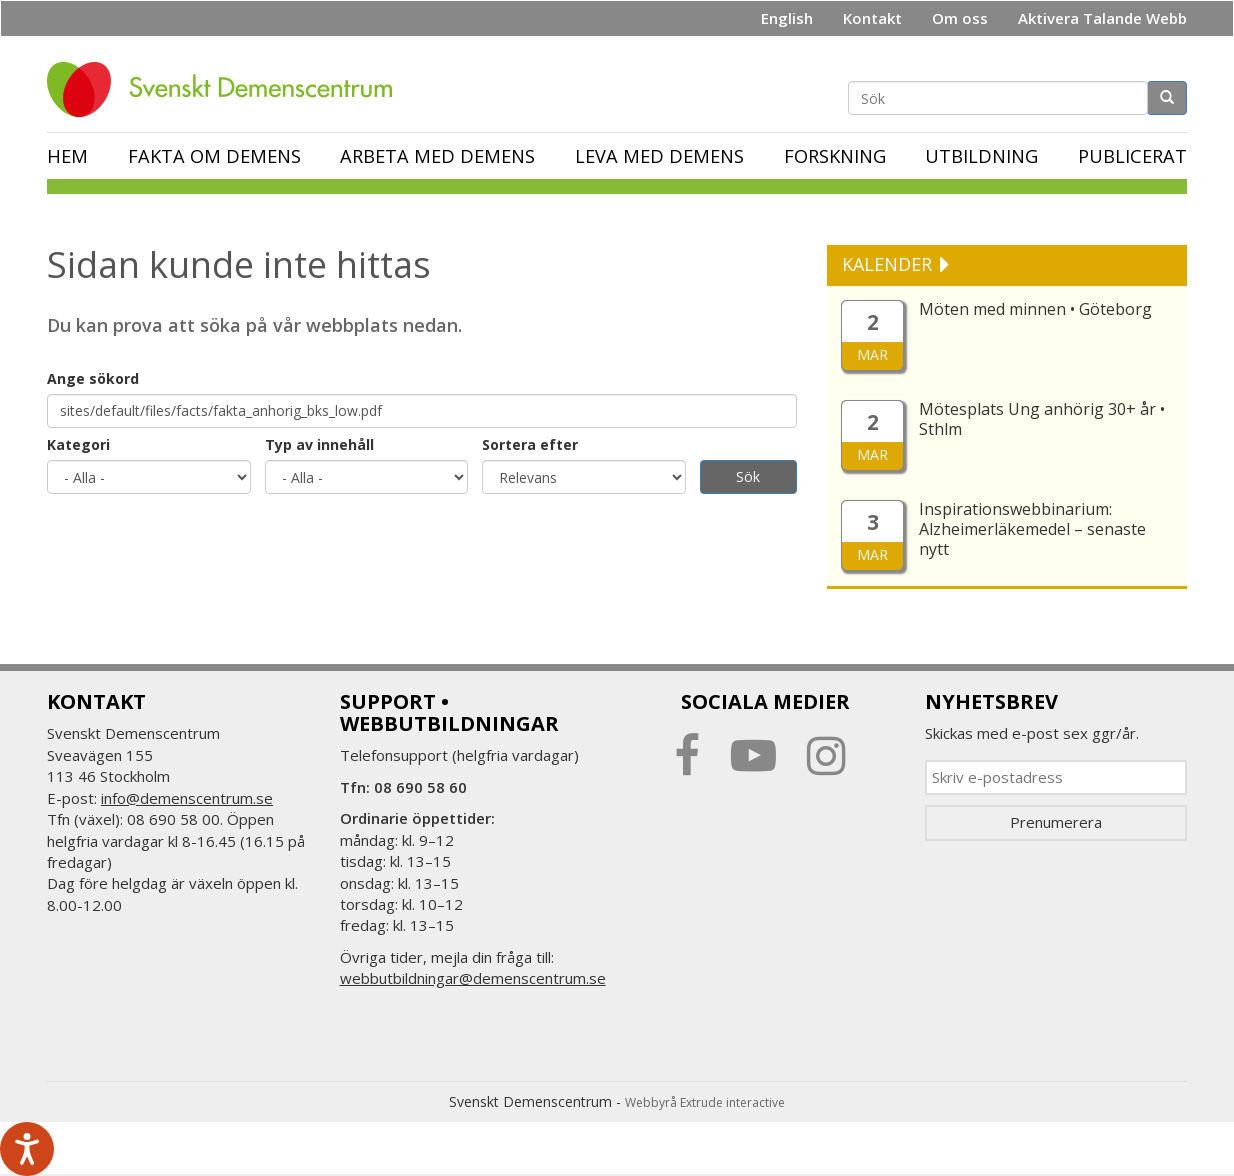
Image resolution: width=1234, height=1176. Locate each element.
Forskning (835, 156)
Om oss (960, 18)
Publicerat (1132, 156)
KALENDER (889, 264)
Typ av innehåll (319, 444)
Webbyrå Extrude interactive (705, 1102)
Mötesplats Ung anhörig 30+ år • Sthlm (1042, 419)
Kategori (78, 444)
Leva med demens (659, 156)
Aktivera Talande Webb (1102, 18)
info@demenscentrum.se (187, 798)
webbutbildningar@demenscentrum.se (473, 978)
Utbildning (981, 156)
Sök (748, 476)
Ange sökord (93, 378)
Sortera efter (530, 444)
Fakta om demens (214, 156)
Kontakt (872, 18)
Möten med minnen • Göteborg (1035, 309)
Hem (67, 156)
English (787, 18)
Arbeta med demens (437, 156)
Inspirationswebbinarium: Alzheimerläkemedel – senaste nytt (1032, 529)
